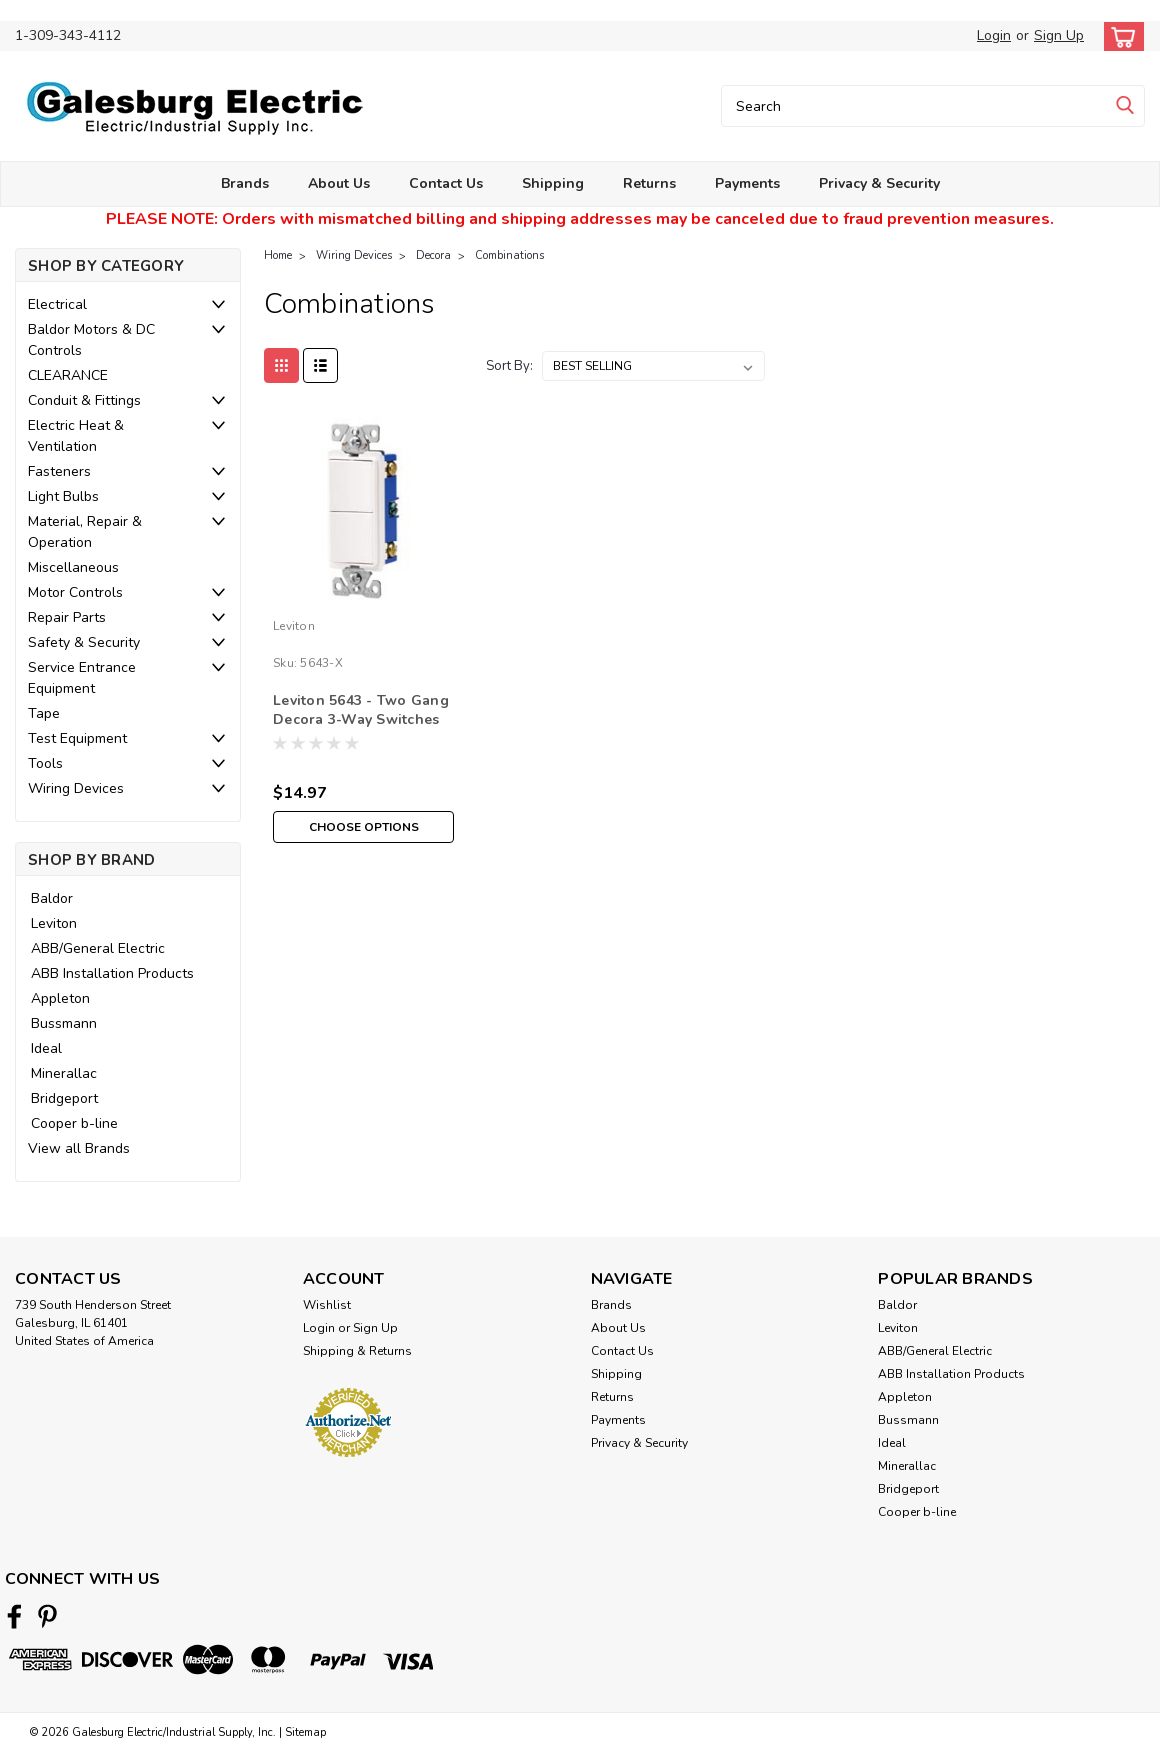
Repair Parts (67, 617)
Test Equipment (77, 738)
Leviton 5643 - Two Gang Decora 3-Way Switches (361, 710)
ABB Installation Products (112, 973)
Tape (44, 713)
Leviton (54, 923)
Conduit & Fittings (84, 400)
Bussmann (64, 1023)
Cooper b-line (74, 1123)
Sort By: (509, 366)
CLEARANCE (68, 375)
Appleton (60, 998)
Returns (649, 183)
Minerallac (64, 1073)
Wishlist (327, 1305)
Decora (433, 255)
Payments (747, 183)
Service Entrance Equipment (82, 678)
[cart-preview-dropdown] (1119, 36)
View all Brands (79, 1148)
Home (278, 255)
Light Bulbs (63, 496)
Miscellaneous (73, 567)
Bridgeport (64, 1098)
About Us (339, 183)
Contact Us (446, 183)
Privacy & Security (879, 183)
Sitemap (305, 1732)
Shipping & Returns (357, 1351)
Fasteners (59, 471)
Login (994, 35)
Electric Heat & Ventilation (76, 436)
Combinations (509, 255)
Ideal (46, 1048)
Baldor (52, 898)
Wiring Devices (76, 788)
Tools (45, 763)
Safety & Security (84, 642)
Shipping (553, 183)
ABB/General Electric (98, 948)
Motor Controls (75, 592)
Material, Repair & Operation (85, 532)
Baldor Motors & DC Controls (91, 340)
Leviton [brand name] (294, 626)
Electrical (57, 304)
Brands (245, 183)
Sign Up (1059, 35)
